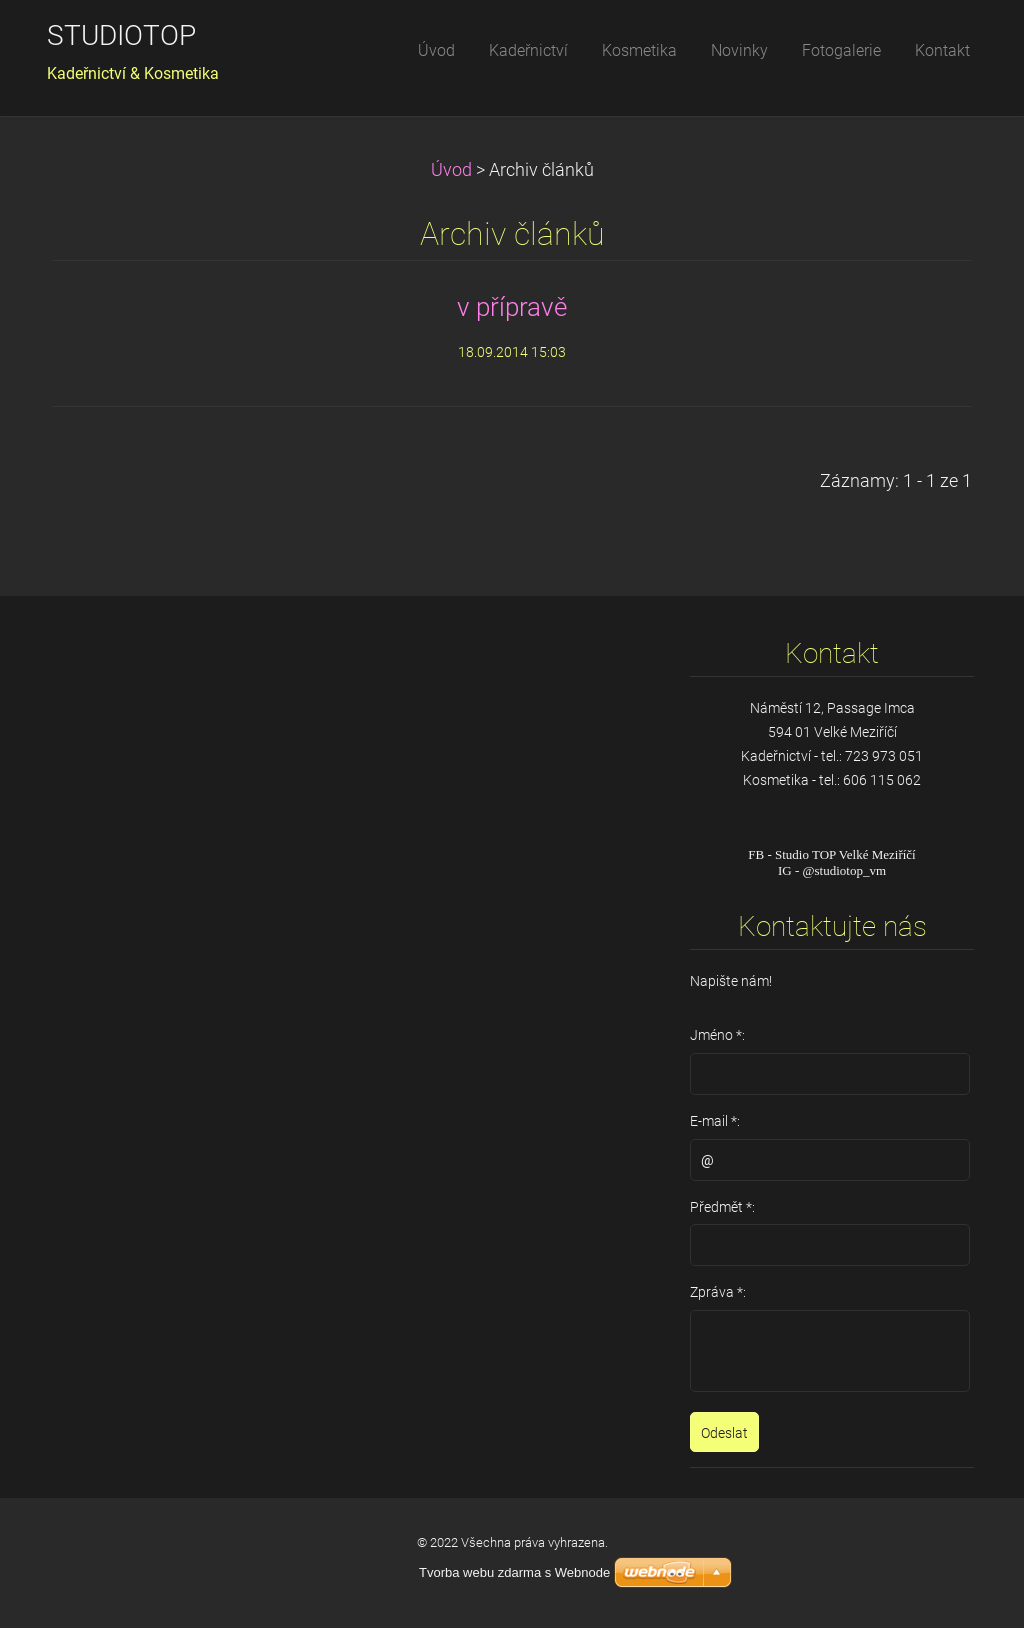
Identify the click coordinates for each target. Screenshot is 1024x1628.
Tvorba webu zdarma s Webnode (514, 1572)
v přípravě (512, 307)
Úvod (451, 170)
